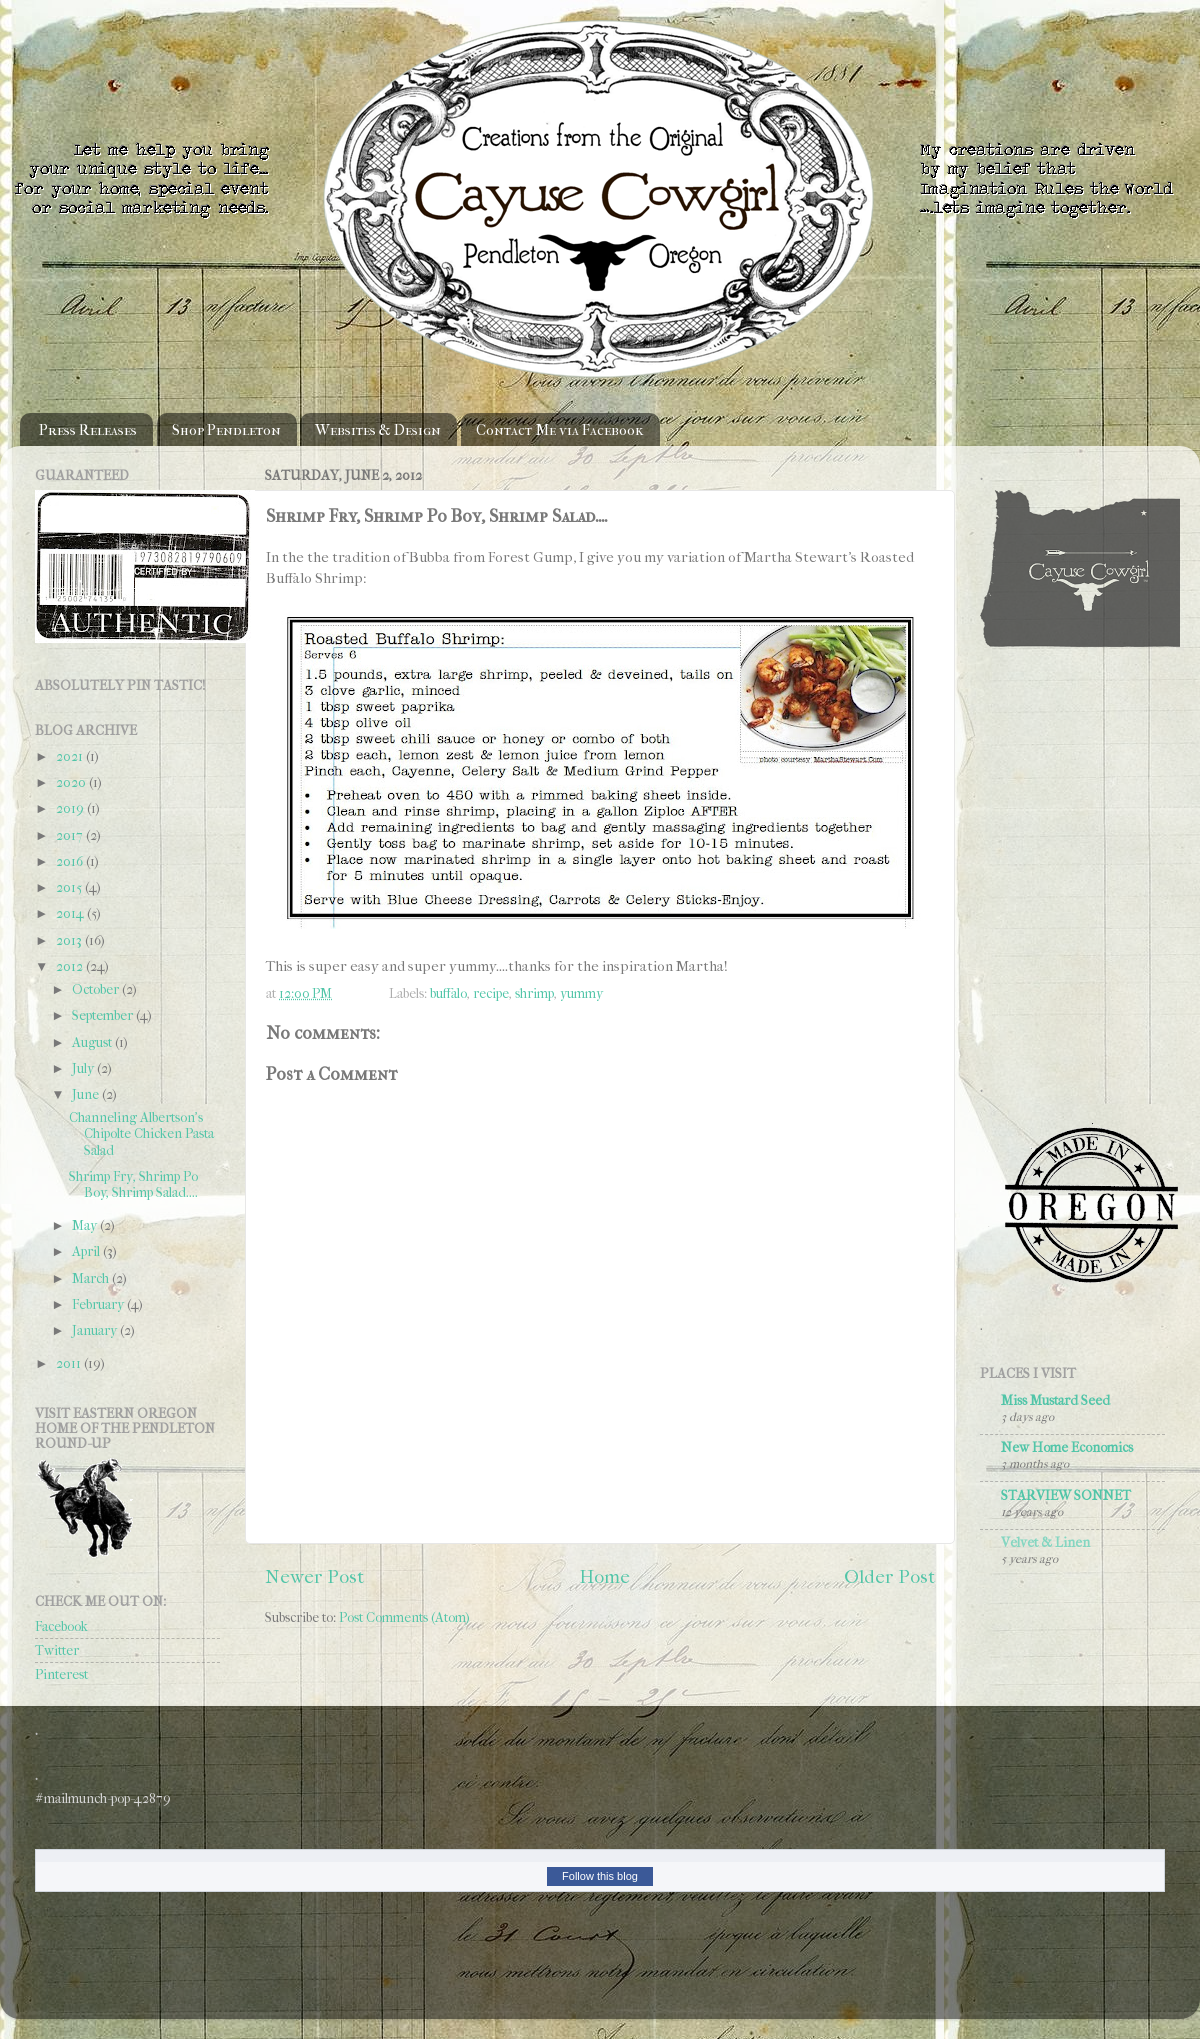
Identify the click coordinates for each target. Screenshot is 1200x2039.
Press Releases (88, 430)
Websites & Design (378, 430)
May (86, 1225)
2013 (70, 940)
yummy (581, 993)
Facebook (61, 1626)
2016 (71, 861)
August (93, 1042)
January (96, 1330)
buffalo (448, 993)
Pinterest (61, 1674)
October (97, 989)
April (87, 1251)
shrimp (534, 993)
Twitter (57, 1650)
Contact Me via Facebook (560, 430)
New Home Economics (1067, 1447)
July (84, 1068)
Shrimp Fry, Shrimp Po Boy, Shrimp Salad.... (133, 1184)
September (104, 1015)
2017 (71, 835)
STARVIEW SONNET (1066, 1495)
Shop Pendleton (226, 430)
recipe (491, 993)
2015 (70, 887)
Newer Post (314, 1577)
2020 (72, 782)
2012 (71, 966)
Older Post (889, 1577)
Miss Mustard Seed (1055, 1400)
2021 (71, 756)
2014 (71, 913)
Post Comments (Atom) (404, 1617)
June (87, 1094)
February (99, 1304)
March (92, 1278)
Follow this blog (600, 1876)
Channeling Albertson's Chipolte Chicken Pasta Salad (141, 1133)
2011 (70, 1363)
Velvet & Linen (1045, 1542)
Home (604, 1577)
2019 (71, 808)
